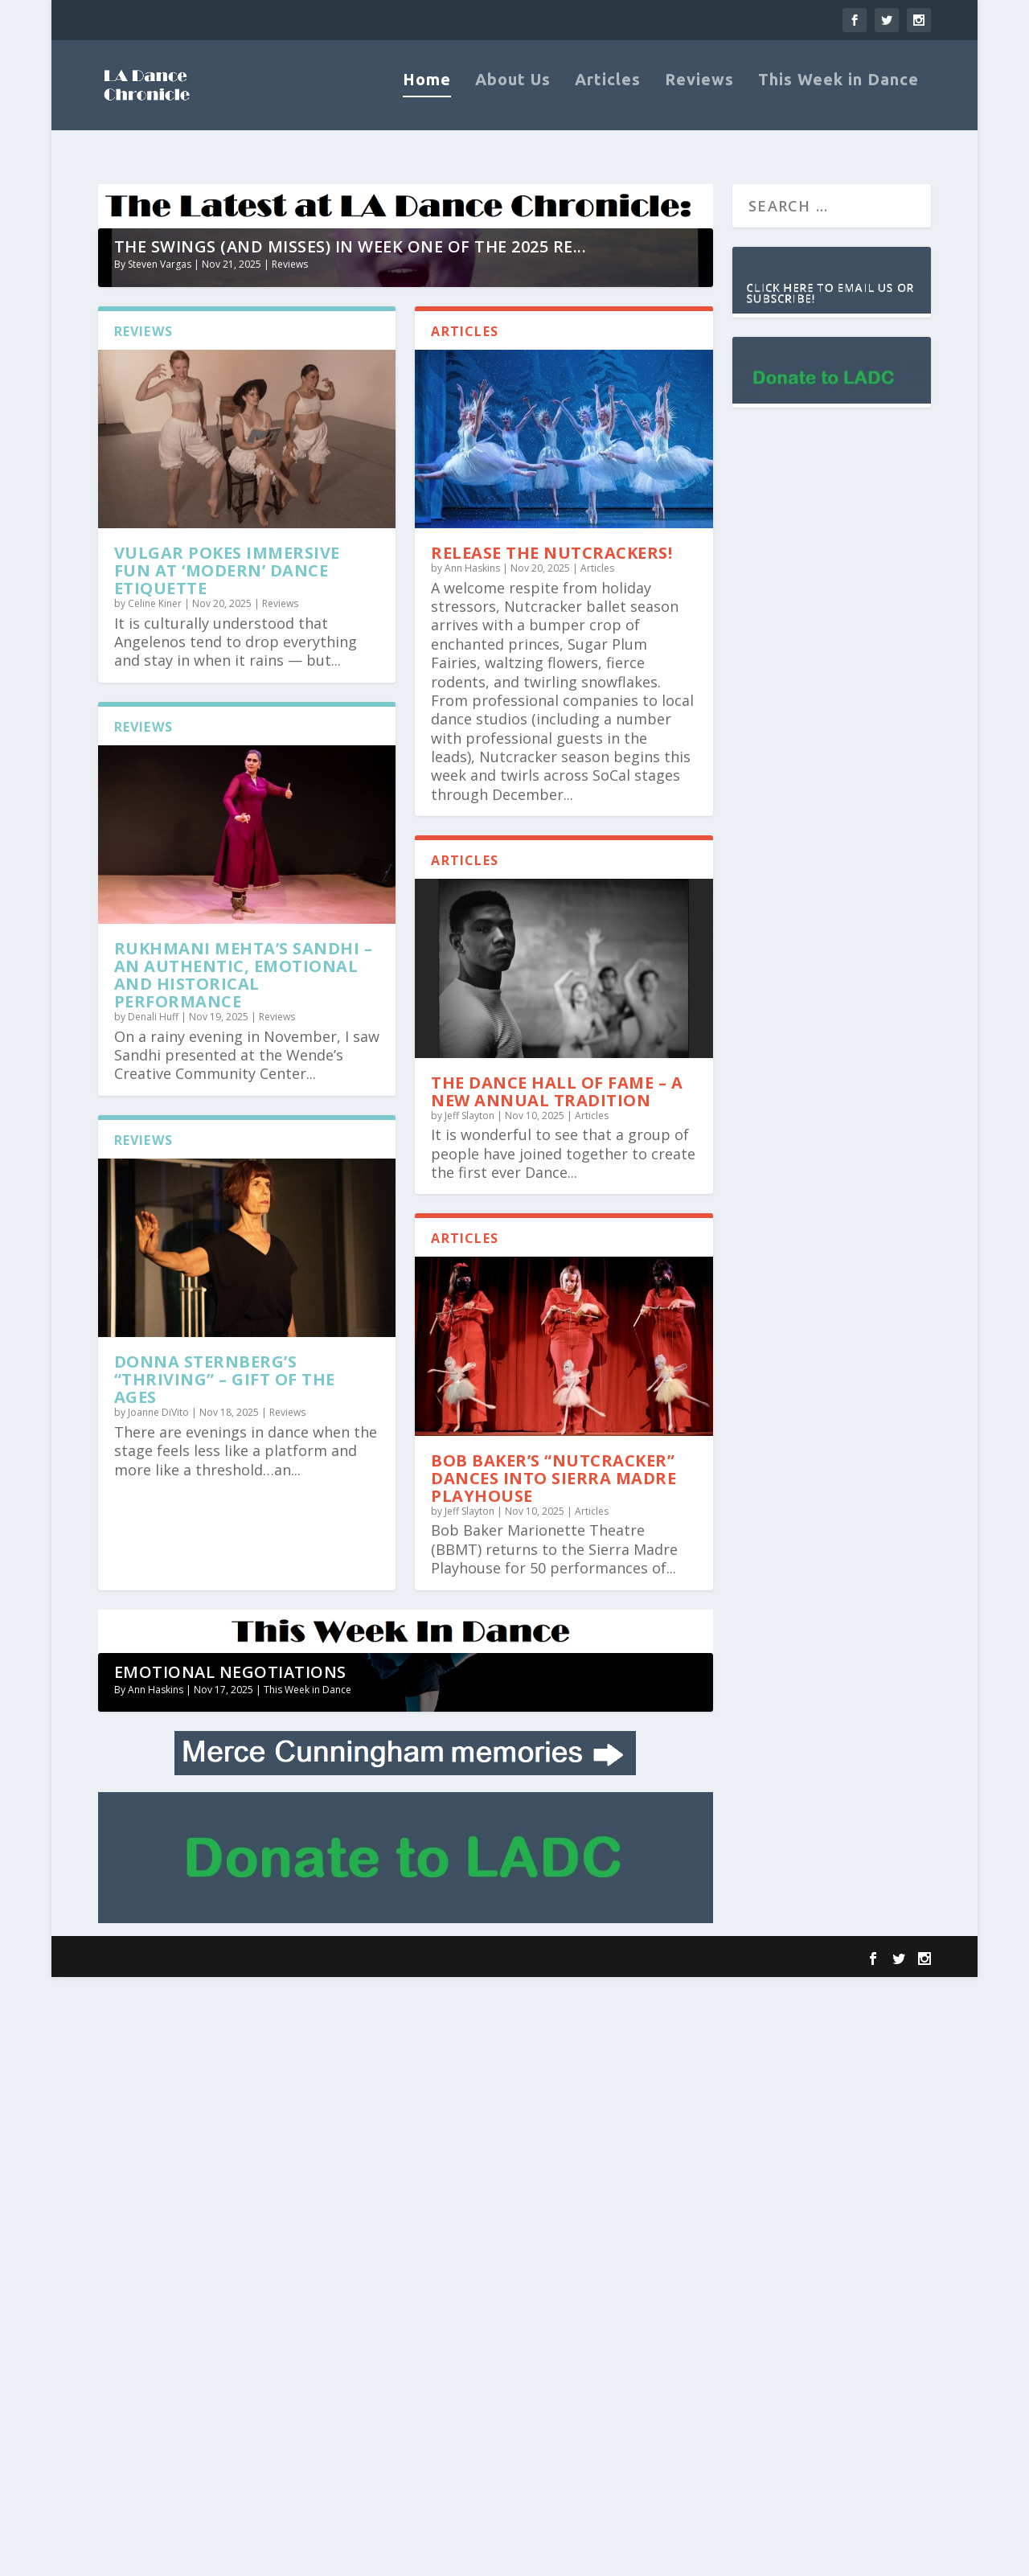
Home (427, 94)
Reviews (699, 94)
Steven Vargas (159, 560)
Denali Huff (153, 1312)
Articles (608, 94)
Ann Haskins (472, 864)
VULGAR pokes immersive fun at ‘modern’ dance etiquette (227, 866)
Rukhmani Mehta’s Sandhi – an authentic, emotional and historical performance (243, 1270)
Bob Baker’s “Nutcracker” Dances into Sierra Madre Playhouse (553, 1773)
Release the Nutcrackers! (551, 848)
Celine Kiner (155, 899)
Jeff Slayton (469, 1410)
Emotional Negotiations (230, 2271)
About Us (513, 94)
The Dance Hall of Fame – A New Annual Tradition (557, 1386)
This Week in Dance (838, 94)
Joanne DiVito (158, 1708)
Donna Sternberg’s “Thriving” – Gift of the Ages (224, 1675)
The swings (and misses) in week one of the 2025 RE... (350, 542)
